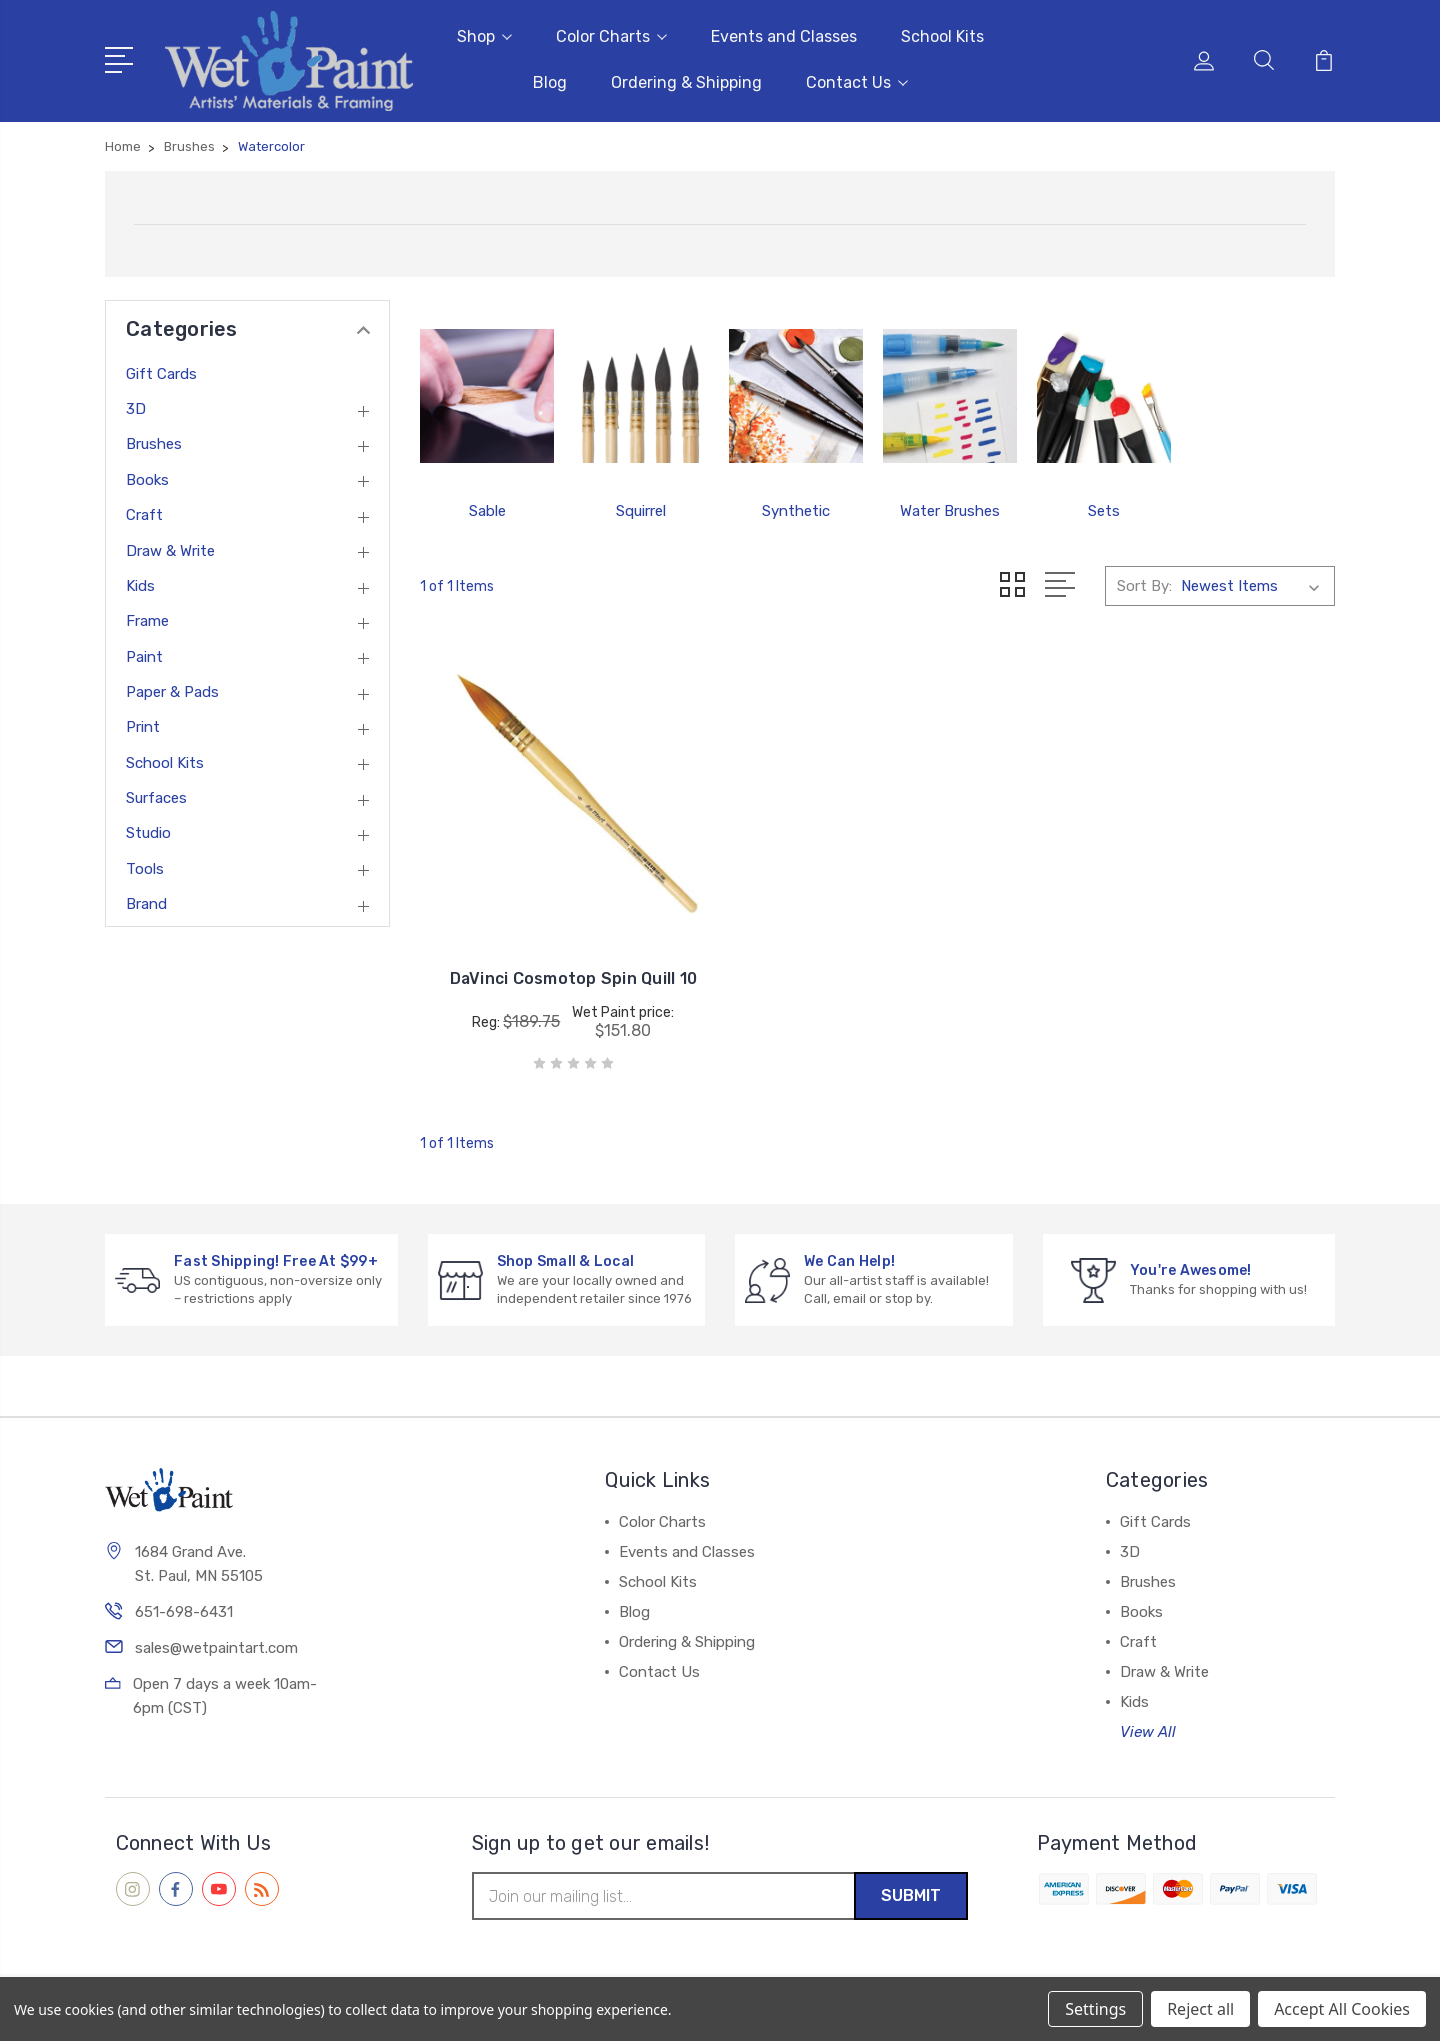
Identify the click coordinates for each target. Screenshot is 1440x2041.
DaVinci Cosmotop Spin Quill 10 (562, 963)
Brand (146, 902)
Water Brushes (950, 509)
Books (147, 478)
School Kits (942, 35)
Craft (144, 513)
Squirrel (641, 509)
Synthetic (796, 509)
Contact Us (857, 81)
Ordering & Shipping (686, 81)
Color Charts (611, 35)
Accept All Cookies (1342, 2009)
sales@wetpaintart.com (216, 1644)
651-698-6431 (184, 1608)
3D (136, 407)
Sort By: (1144, 584)
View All (1148, 1727)
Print (143, 725)
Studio (148, 831)
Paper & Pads (172, 690)
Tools (145, 867)
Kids (140, 584)
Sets (1104, 509)
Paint (144, 655)
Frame (147, 619)
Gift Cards (161, 372)
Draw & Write (170, 548)
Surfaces (156, 796)
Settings (1095, 2009)
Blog (550, 81)
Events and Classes (784, 35)
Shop (484, 35)
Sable (487, 509)
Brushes (154, 442)
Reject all (1200, 2009)
